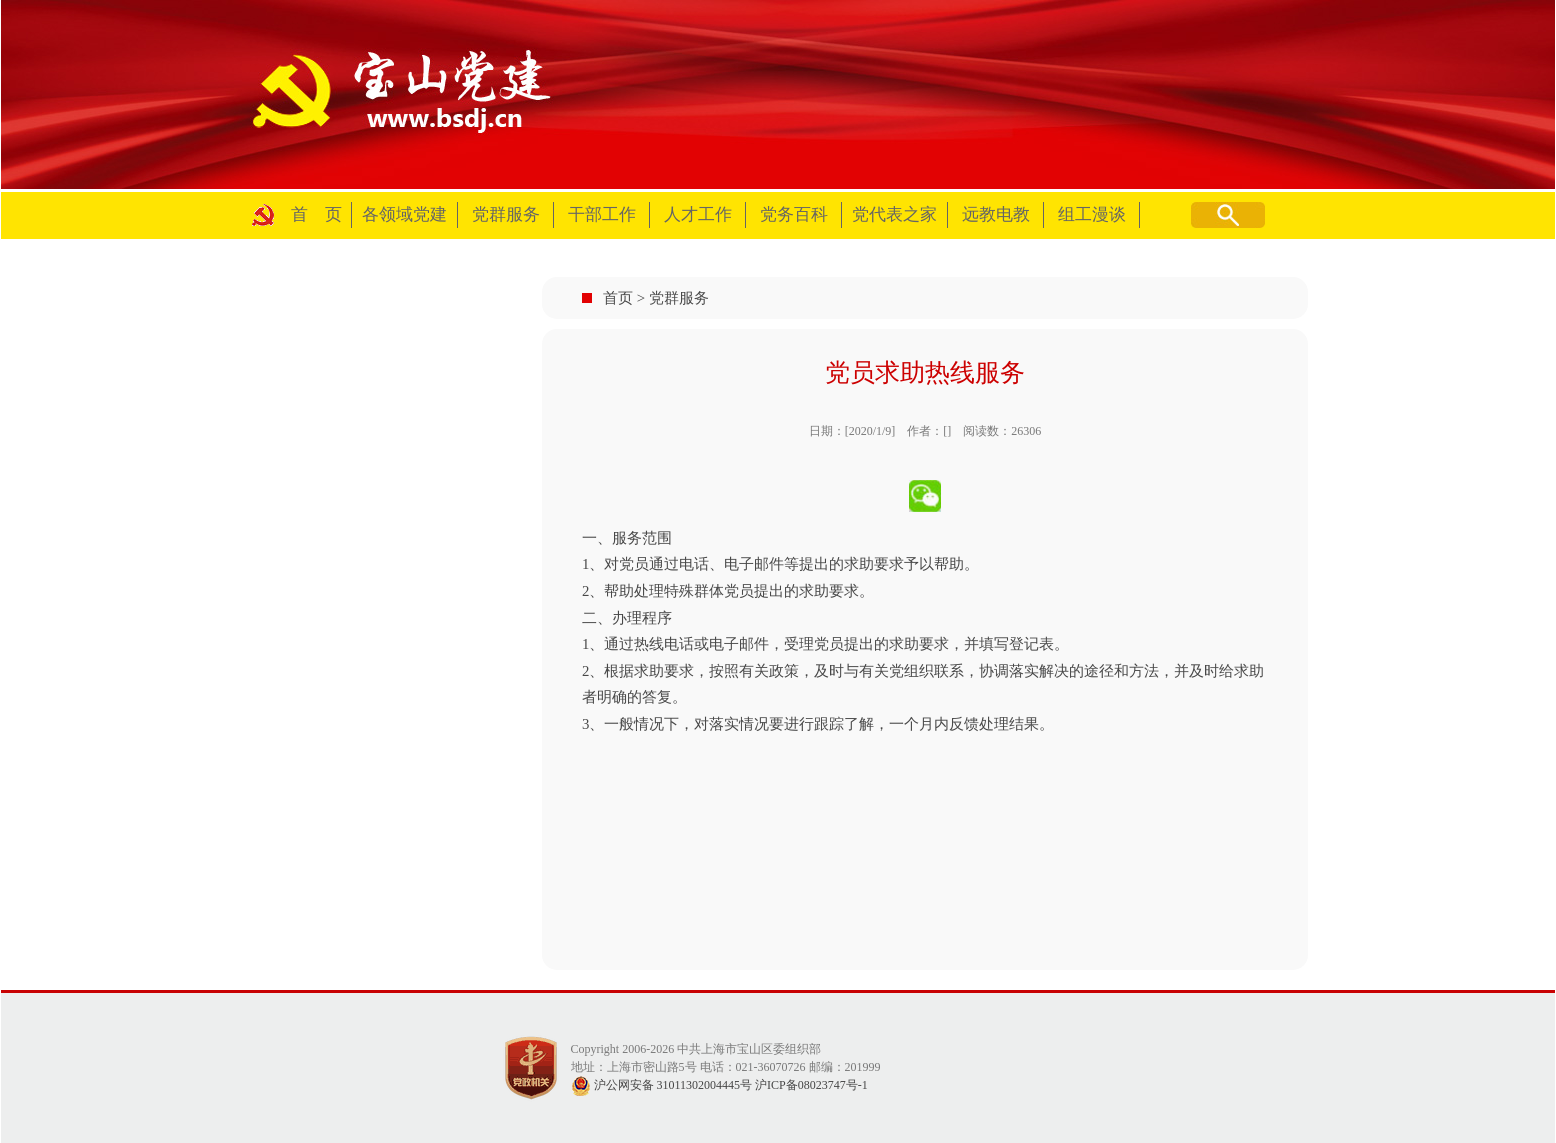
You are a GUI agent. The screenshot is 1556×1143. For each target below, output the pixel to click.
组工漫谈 (1092, 214)
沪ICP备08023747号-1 (811, 1085)
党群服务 (506, 214)
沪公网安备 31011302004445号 (662, 1085)
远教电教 (996, 214)
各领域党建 (404, 214)
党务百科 (794, 214)
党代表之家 (894, 214)
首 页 (316, 214)
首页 (618, 298)
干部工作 (602, 214)
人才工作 (698, 214)
